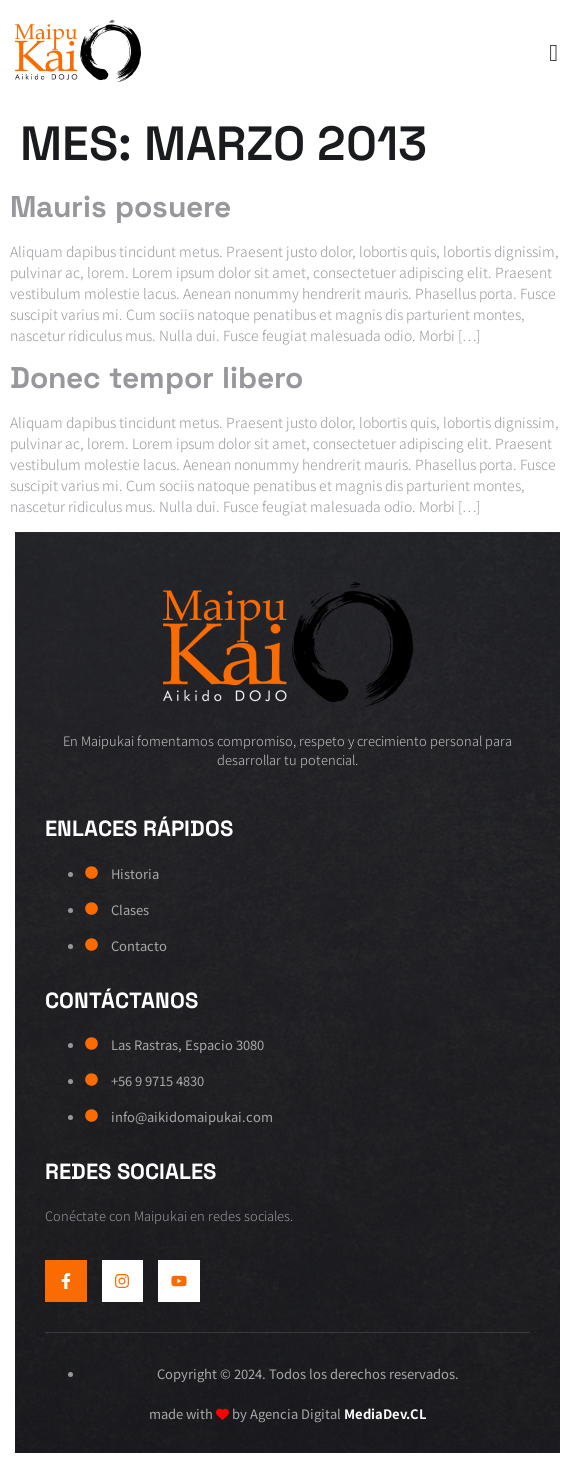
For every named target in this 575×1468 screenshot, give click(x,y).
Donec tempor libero (156, 377)
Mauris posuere (120, 206)
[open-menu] (548, 54)
